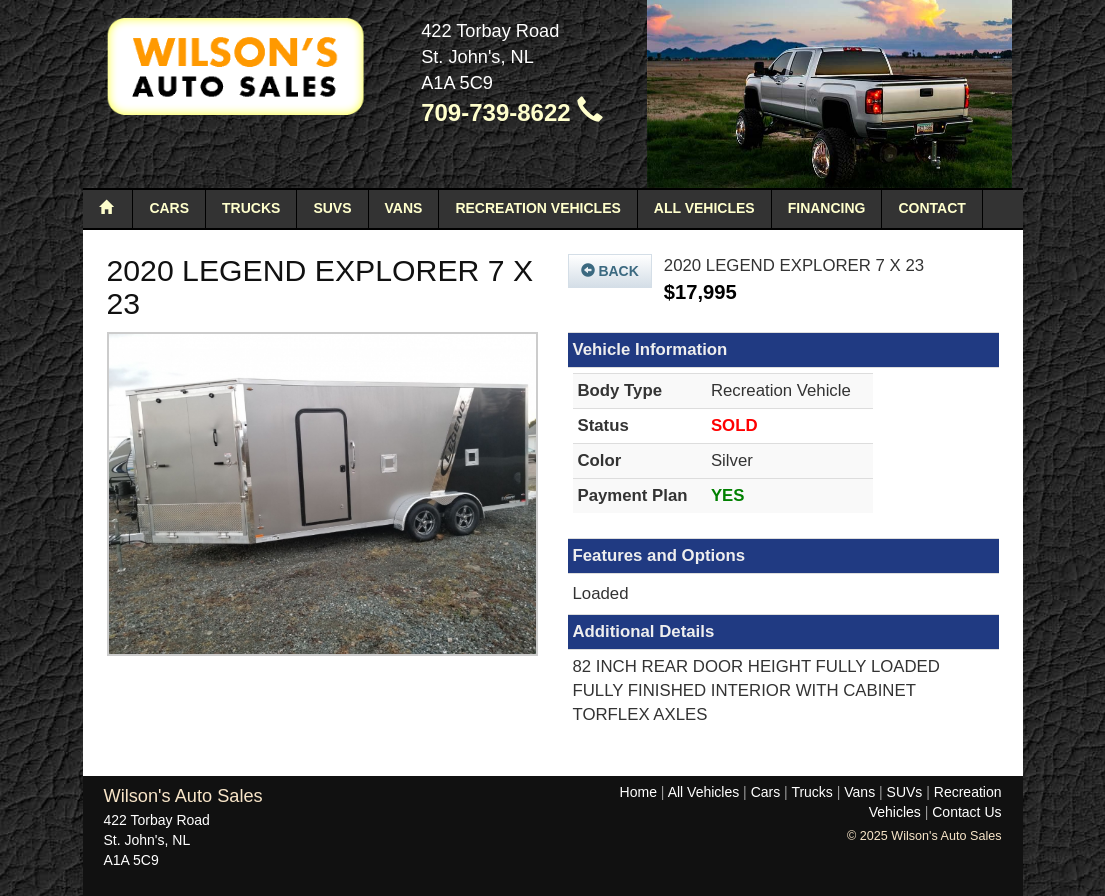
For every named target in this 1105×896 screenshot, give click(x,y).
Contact (931, 208)
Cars (169, 208)
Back (610, 271)
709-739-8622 (512, 112)
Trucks (251, 208)
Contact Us (966, 812)
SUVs (332, 208)
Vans (404, 208)
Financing (827, 208)
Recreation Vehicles (537, 208)
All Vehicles (704, 208)
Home (638, 792)
